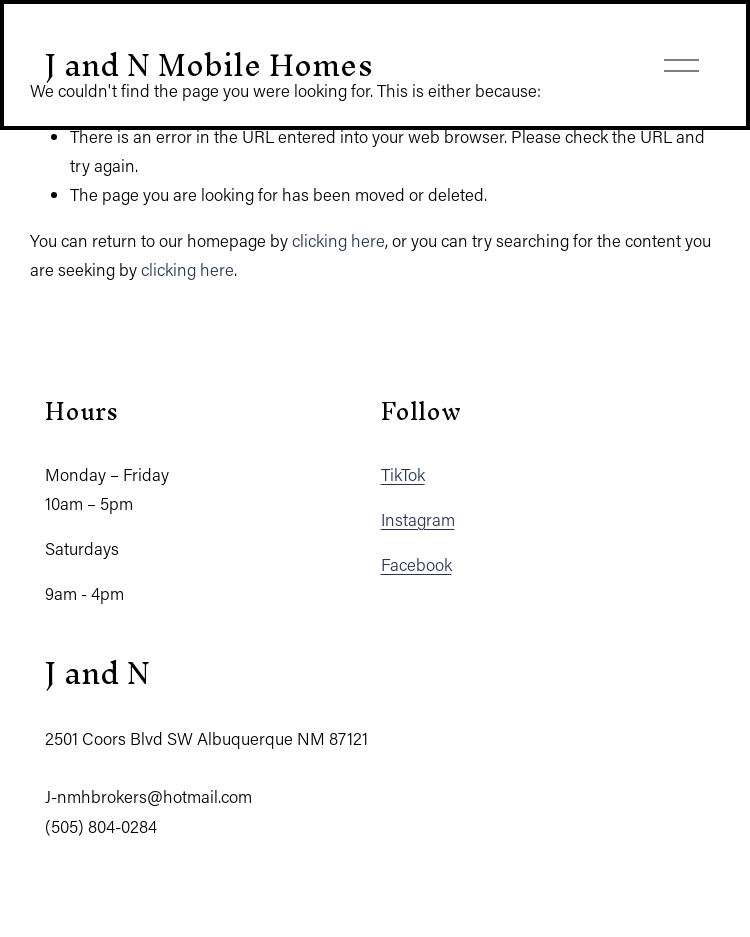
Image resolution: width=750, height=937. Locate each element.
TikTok (403, 474)
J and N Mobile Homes (209, 64)
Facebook (416, 564)
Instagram (418, 519)
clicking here (338, 240)
